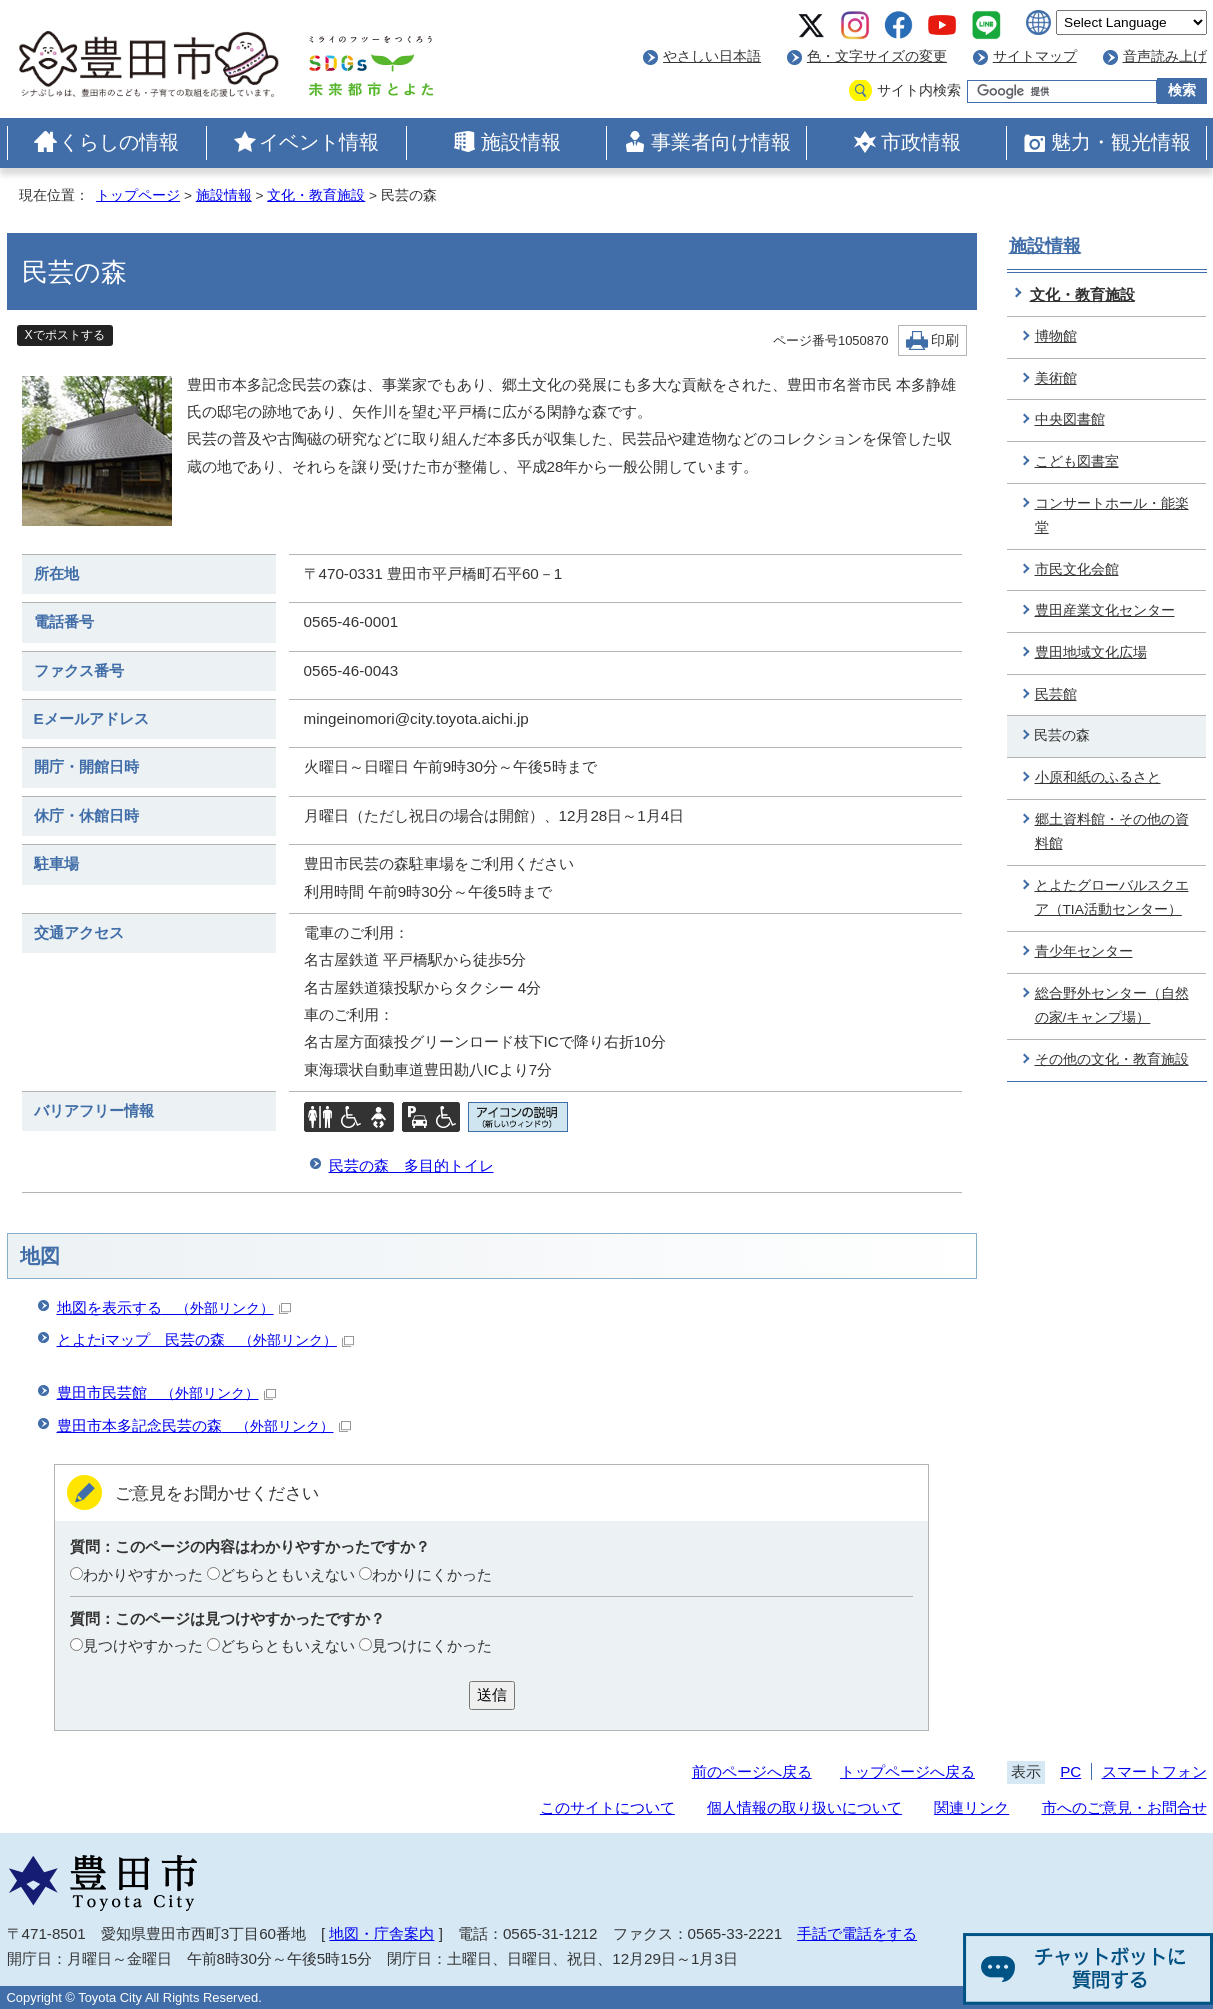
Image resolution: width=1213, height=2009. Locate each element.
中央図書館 (1070, 419)
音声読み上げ (1165, 56)
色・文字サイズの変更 (877, 56)
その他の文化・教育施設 (1112, 1059)
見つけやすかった (143, 1645)
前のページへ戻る (752, 1771)
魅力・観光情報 (1121, 142)
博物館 (1056, 336)
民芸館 (1056, 694)
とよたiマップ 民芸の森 (205, 1339)
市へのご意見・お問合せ (1124, 1807)
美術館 (1056, 378)
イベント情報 (319, 142)
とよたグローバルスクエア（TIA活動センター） (1112, 898)
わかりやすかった (143, 1574)
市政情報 (921, 142)
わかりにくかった (432, 1574)
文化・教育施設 (316, 195)
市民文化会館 (1077, 569)
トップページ (138, 195)
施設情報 (521, 142)
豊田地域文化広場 (1091, 652)
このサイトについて (607, 1807)
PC (1070, 1771)
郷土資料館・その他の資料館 (1112, 832)
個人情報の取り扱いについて (804, 1807)
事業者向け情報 (721, 142)
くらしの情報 (119, 142)
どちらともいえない (287, 1574)
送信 (492, 1694)
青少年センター (1084, 951)
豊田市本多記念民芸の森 (204, 1425)
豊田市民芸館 (166, 1392)
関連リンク (971, 1807)
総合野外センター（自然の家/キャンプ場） (1112, 1006)
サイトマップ (1035, 56)
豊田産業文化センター (1105, 610)
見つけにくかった (432, 1645)
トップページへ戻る (907, 1771)
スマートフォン (1154, 1771)
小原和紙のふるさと (1098, 777)
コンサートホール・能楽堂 (1112, 516)
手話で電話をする (857, 1933)
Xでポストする (65, 335)
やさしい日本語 (712, 56)
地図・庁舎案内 (381, 1933)
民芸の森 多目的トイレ (411, 1165)
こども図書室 (1077, 461)
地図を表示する (174, 1307)
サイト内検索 (919, 90)
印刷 (945, 340)
